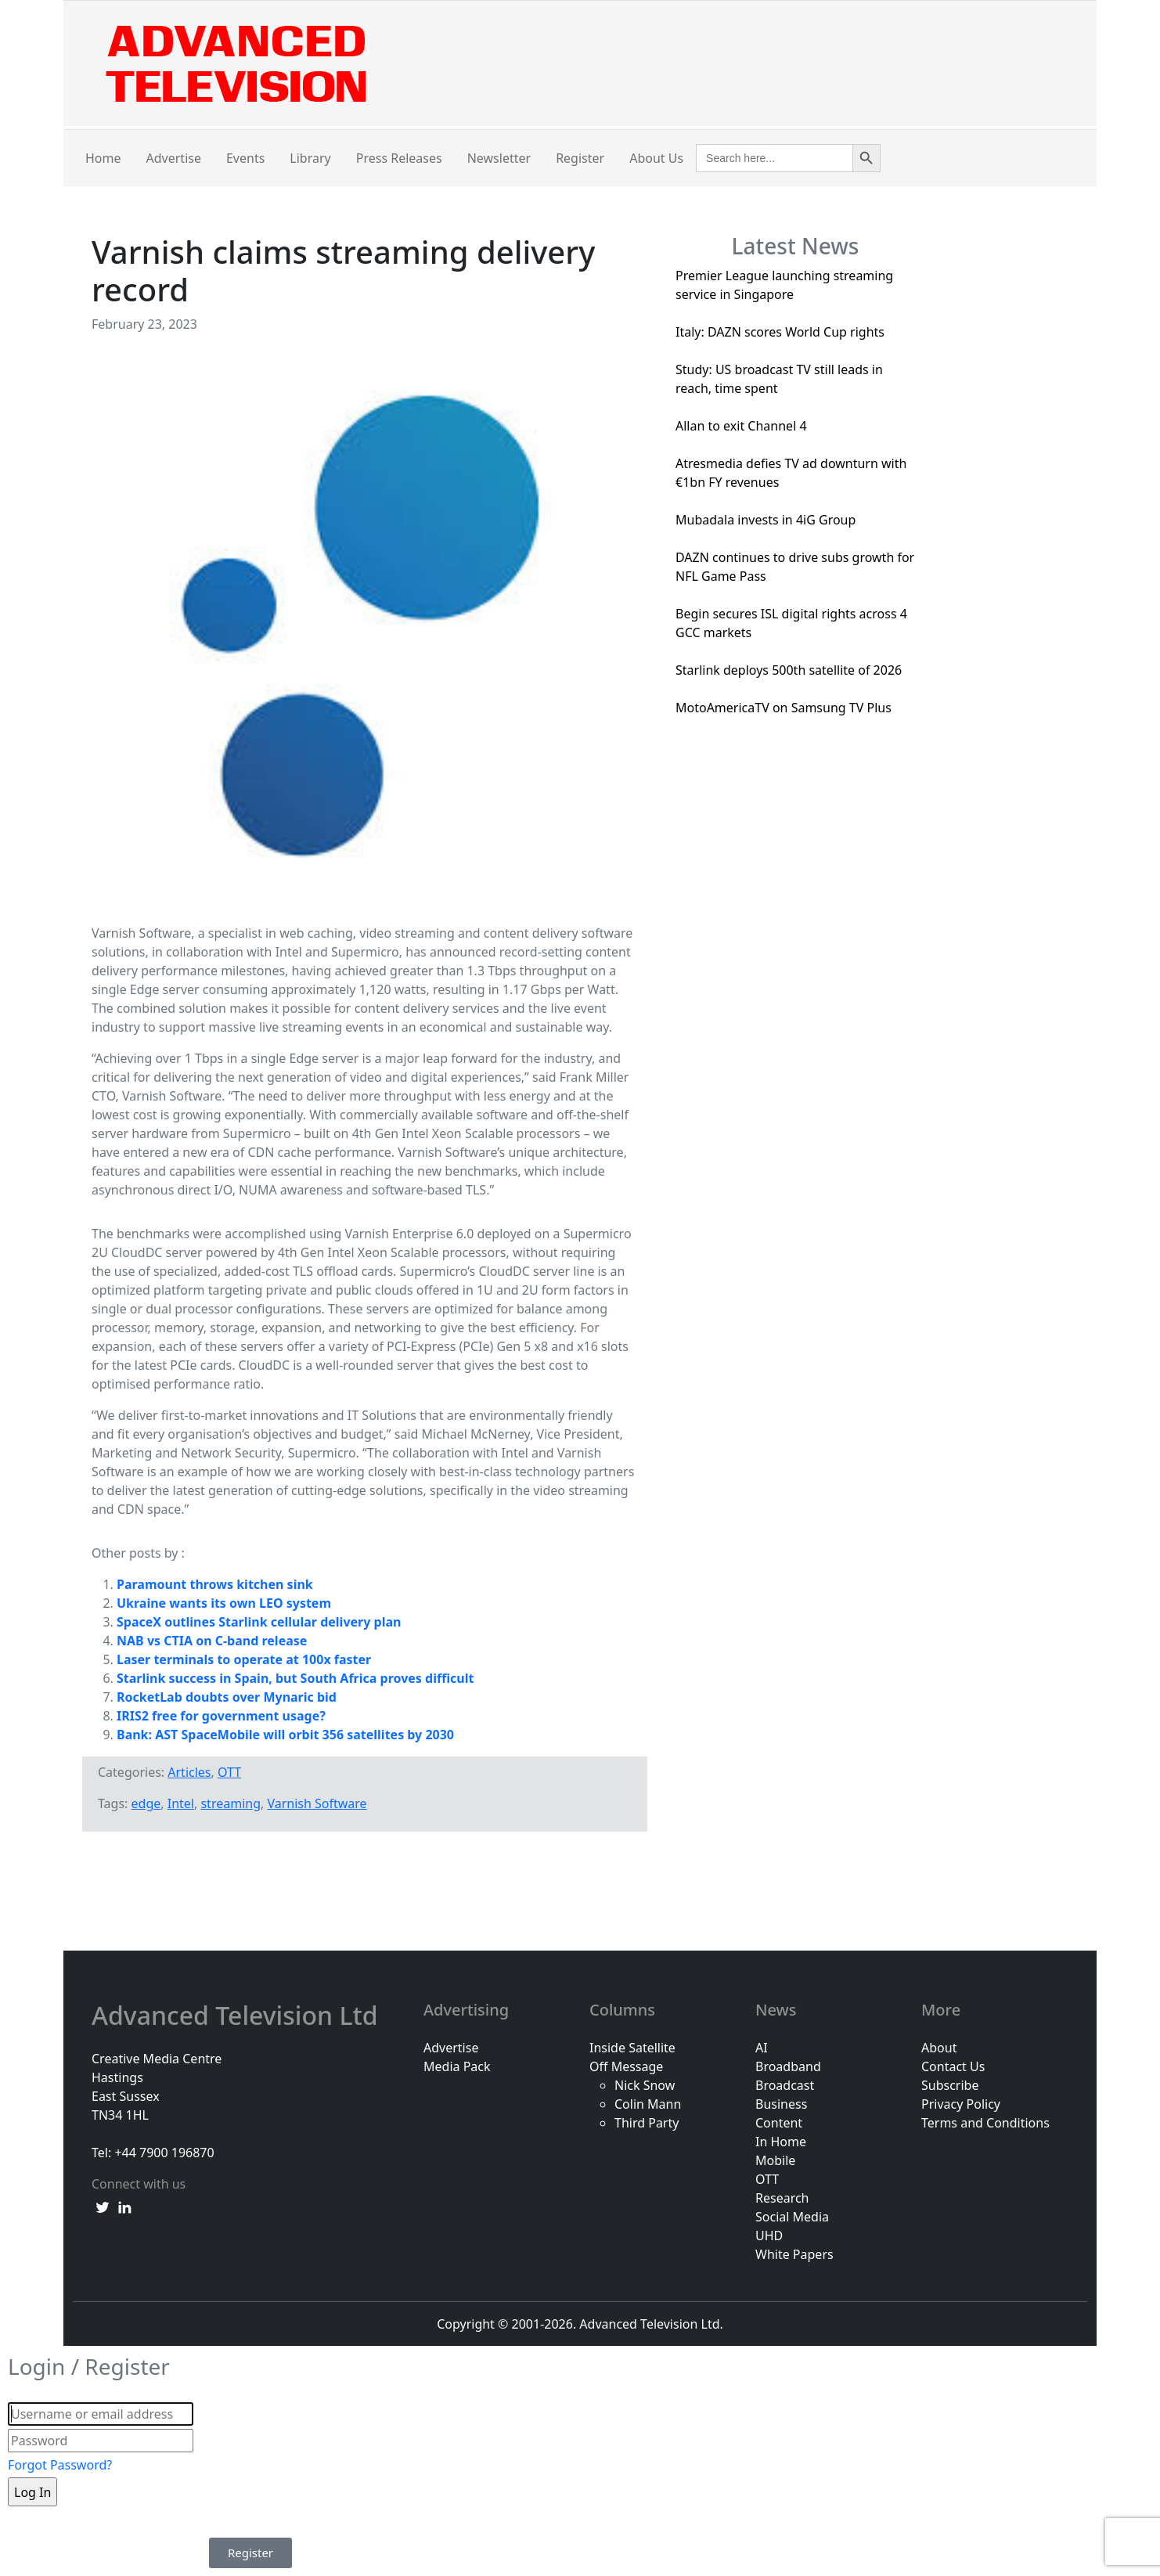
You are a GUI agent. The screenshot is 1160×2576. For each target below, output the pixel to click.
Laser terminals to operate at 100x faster (244, 1659)
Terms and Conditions (985, 2122)
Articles (189, 1772)
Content (778, 2122)
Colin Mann (647, 2104)
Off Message (626, 2066)
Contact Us (953, 2066)
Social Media (792, 2216)
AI (761, 2047)
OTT (229, 1772)
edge (146, 1803)
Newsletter (499, 158)
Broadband (788, 2066)
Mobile (775, 2160)
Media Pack (457, 2066)
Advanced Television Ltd (238, 2015)
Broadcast (784, 2085)
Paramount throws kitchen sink (215, 1584)
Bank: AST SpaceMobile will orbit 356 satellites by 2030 (285, 1734)
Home (103, 158)
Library (310, 158)
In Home (780, 2141)
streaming (230, 1803)
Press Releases (399, 158)
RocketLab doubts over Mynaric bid (227, 1697)
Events (245, 158)
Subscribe (949, 2085)
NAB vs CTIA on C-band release (212, 1640)
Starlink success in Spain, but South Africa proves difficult (295, 1678)
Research (782, 2198)
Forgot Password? (60, 2464)
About (938, 2047)
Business (781, 2104)
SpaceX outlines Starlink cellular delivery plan (259, 1621)
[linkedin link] (124, 2205)
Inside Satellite (632, 2047)
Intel (181, 1803)
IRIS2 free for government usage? (221, 1715)
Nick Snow (644, 2085)
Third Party (646, 2122)
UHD (769, 2235)
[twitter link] (102, 2205)
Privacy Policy (960, 2104)
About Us (656, 158)
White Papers (794, 2254)
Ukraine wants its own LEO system (224, 1603)
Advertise (173, 158)
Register (580, 158)
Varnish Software (316, 1803)
